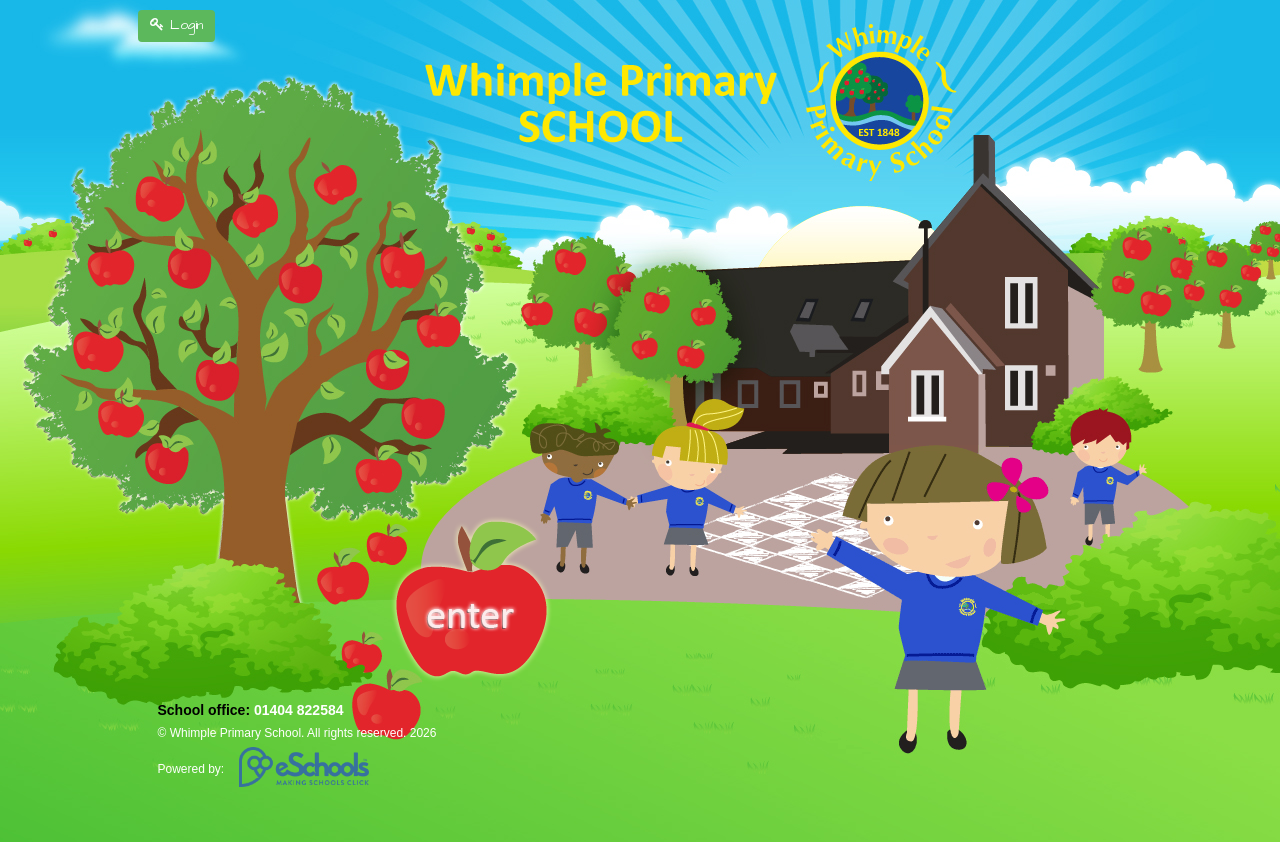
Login (176, 25)
